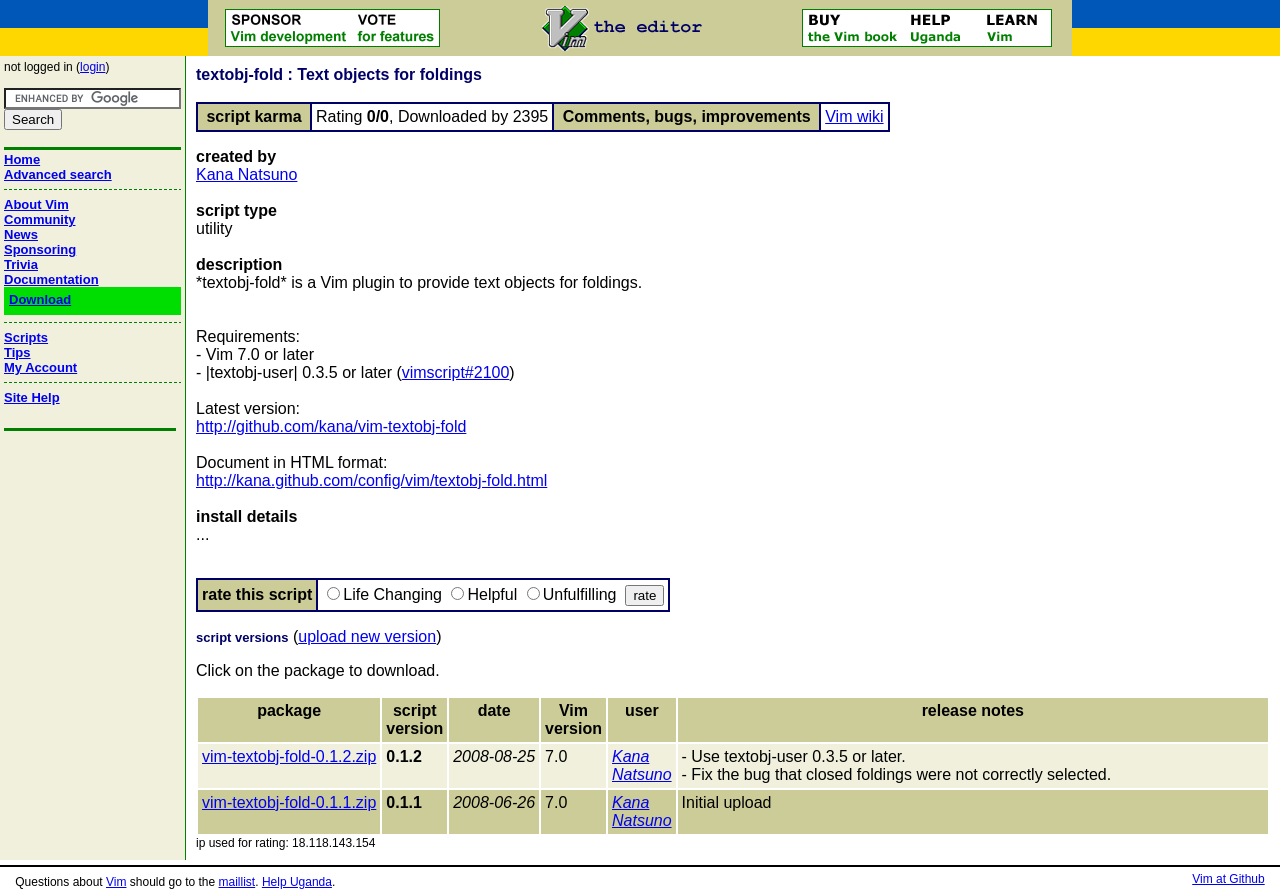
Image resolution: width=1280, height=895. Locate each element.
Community (40, 219)
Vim (116, 882)
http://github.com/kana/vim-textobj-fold (331, 426)
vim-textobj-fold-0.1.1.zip (289, 802)
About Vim (36, 204)
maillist (237, 882)
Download (40, 299)
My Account (40, 367)
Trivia (21, 264)
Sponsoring (40, 249)
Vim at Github (1228, 879)
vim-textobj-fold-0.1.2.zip (289, 756)
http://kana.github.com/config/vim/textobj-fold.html (371, 480)
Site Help (32, 397)
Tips (17, 352)
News (21, 234)
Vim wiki (854, 116)
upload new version (367, 636)
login (92, 67)
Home (22, 159)
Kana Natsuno (246, 174)
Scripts (26, 337)
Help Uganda (297, 882)
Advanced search (58, 174)
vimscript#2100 (456, 372)
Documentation (51, 279)
